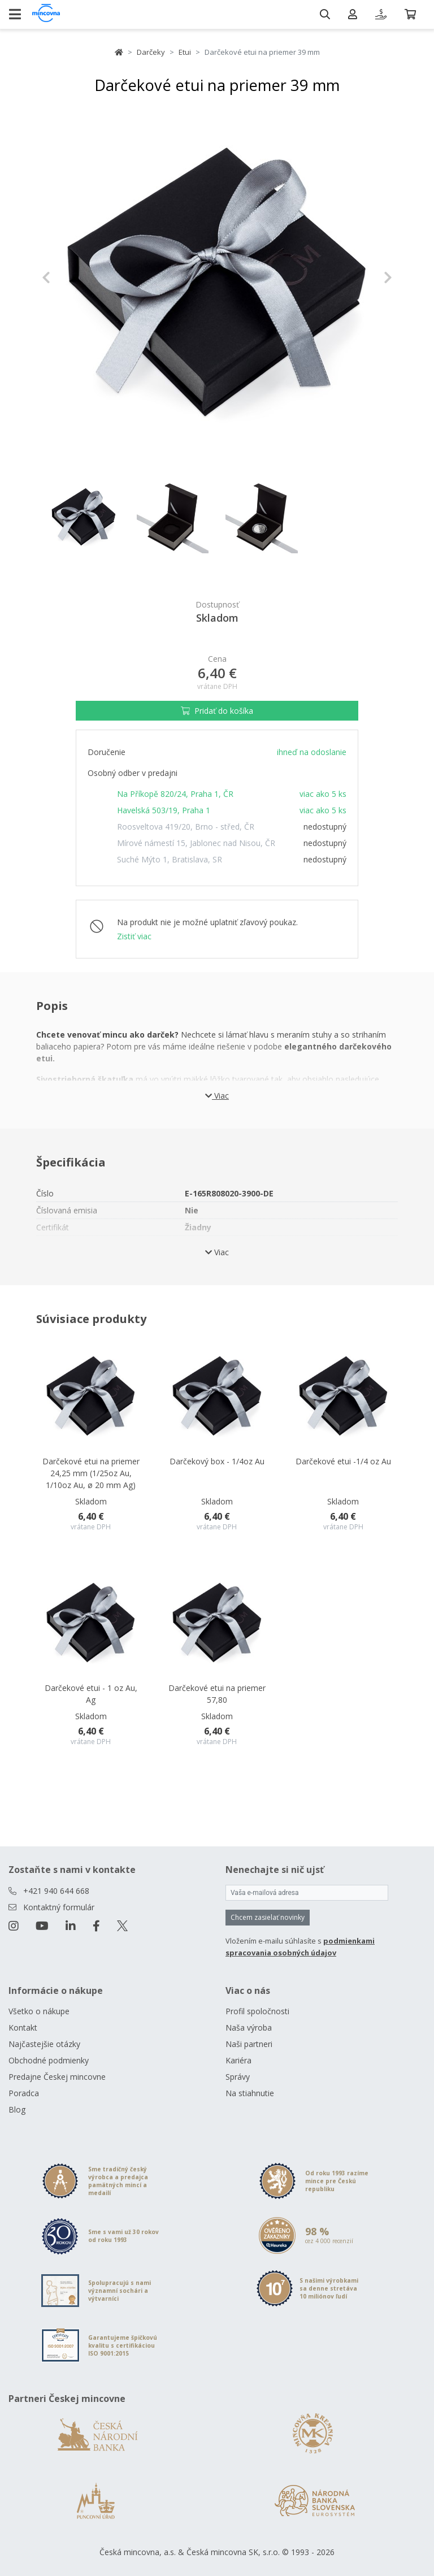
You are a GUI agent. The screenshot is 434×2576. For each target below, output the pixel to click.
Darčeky (151, 52)
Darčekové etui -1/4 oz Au (343, 1461)
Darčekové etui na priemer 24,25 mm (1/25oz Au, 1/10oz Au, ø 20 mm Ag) (91, 1473)
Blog (16, 2109)
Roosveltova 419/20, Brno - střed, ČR (185, 826)
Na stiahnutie (249, 2093)
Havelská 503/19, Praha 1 (163, 810)
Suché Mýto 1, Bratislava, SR (169, 859)
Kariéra (238, 2060)
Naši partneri (248, 2044)
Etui (185, 52)
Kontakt (22, 2027)
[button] (68, 277)
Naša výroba (248, 2027)
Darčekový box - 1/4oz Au (217, 1461)
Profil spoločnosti (257, 2011)
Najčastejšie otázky (44, 2044)
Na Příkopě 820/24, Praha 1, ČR (175, 793)
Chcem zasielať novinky (268, 1917)
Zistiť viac (134, 936)
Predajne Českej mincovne (57, 2076)
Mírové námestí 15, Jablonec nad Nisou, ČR (196, 843)
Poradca (23, 2093)
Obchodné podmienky (48, 2060)
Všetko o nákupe (39, 2011)
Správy (237, 2076)
